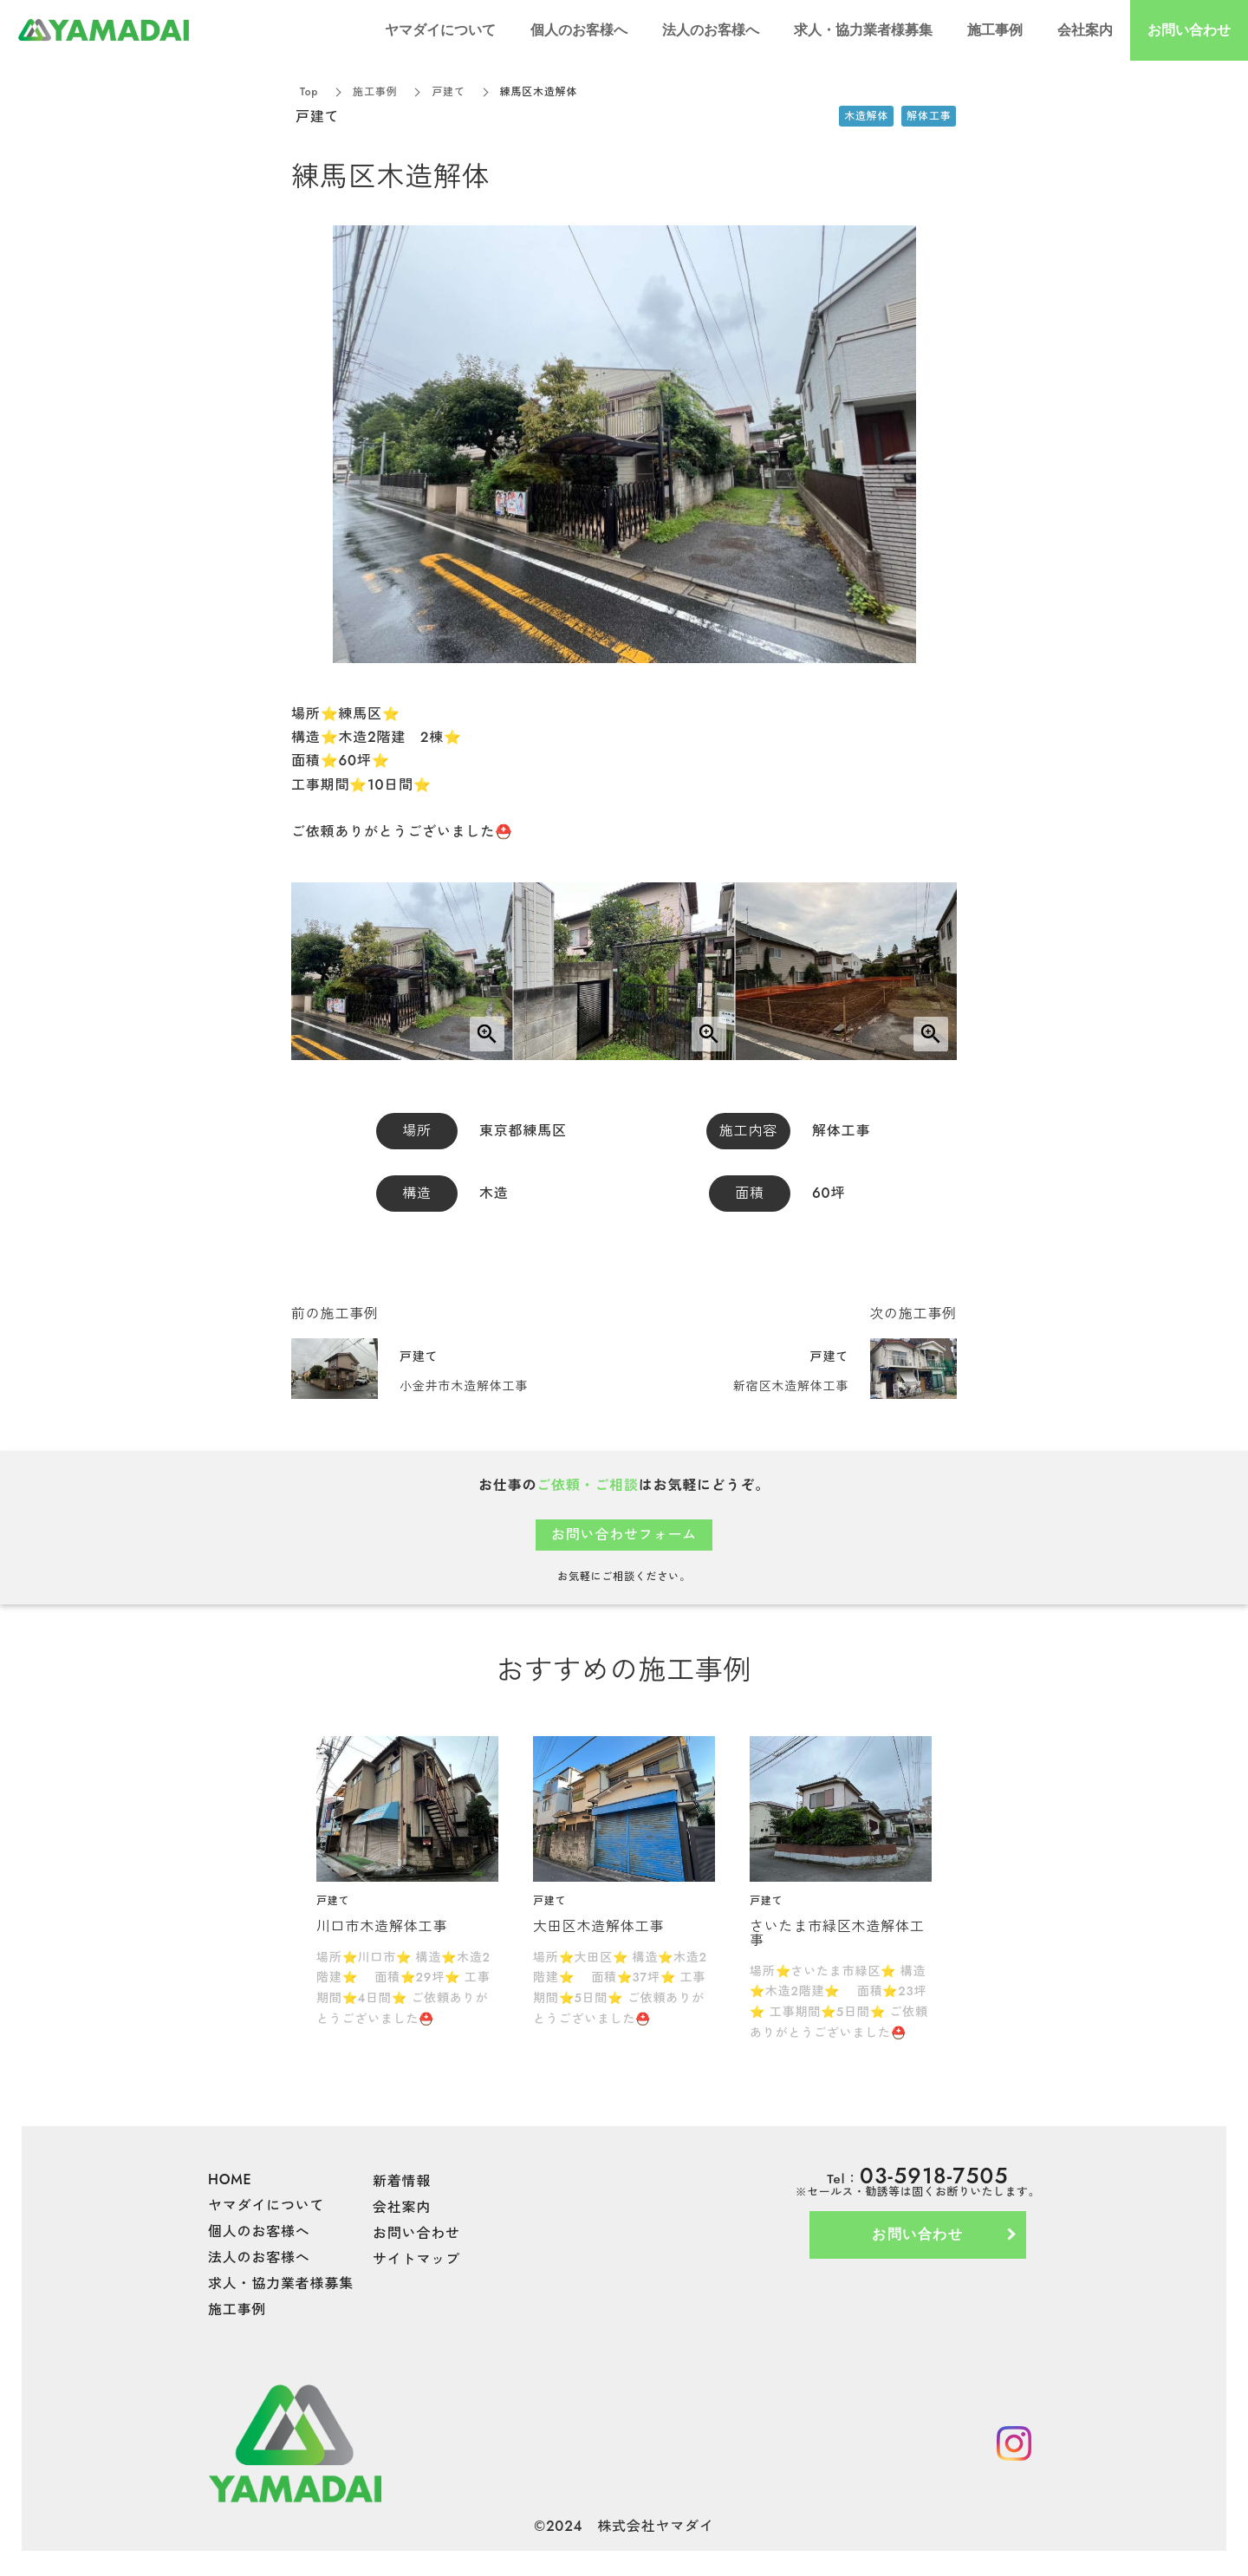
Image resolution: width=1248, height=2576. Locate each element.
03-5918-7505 (934, 2175)
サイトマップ (416, 2259)
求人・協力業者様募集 (281, 2283)
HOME (230, 2179)
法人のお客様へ (259, 2257)
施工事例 (375, 92)
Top (309, 92)
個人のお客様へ (259, 2231)
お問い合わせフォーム (624, 1535)
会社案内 (402, 2207)
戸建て (448, 92)
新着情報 (402, 2181)
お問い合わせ (416, 2233)
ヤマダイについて (266, 2205)
